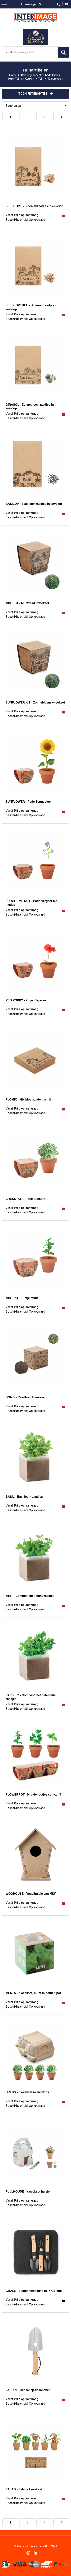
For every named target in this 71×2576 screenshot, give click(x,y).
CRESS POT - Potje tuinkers (25, 1198)
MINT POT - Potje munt (22, 1298)
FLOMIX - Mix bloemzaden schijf (28, 1099)
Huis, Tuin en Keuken (21, 78)
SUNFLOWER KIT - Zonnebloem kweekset (35, 702)
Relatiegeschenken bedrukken (39, 75)
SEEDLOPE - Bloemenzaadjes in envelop (34, 206)
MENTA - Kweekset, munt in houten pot (33, 1993)
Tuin (40, 78)
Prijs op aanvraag (22, 215)
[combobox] (30, 52)
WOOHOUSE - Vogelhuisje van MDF (31, 1893)
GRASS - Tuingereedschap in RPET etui (34, 2290)
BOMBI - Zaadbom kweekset (26, 1397)
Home (13, 75)
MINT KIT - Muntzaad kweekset (27, 603)
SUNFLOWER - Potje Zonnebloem (29, 801)
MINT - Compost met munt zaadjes (30, 1595)
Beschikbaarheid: (25, 219)
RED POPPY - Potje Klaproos (26, 1000)
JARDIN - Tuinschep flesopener (28, 2390)
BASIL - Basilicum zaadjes (24, 1496)
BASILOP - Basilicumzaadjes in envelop (34, 503)
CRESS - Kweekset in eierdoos (27, 2092)
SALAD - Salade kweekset (24, 2489)
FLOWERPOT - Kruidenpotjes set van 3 (33, 1794)
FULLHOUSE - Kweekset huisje (28, 2191)
